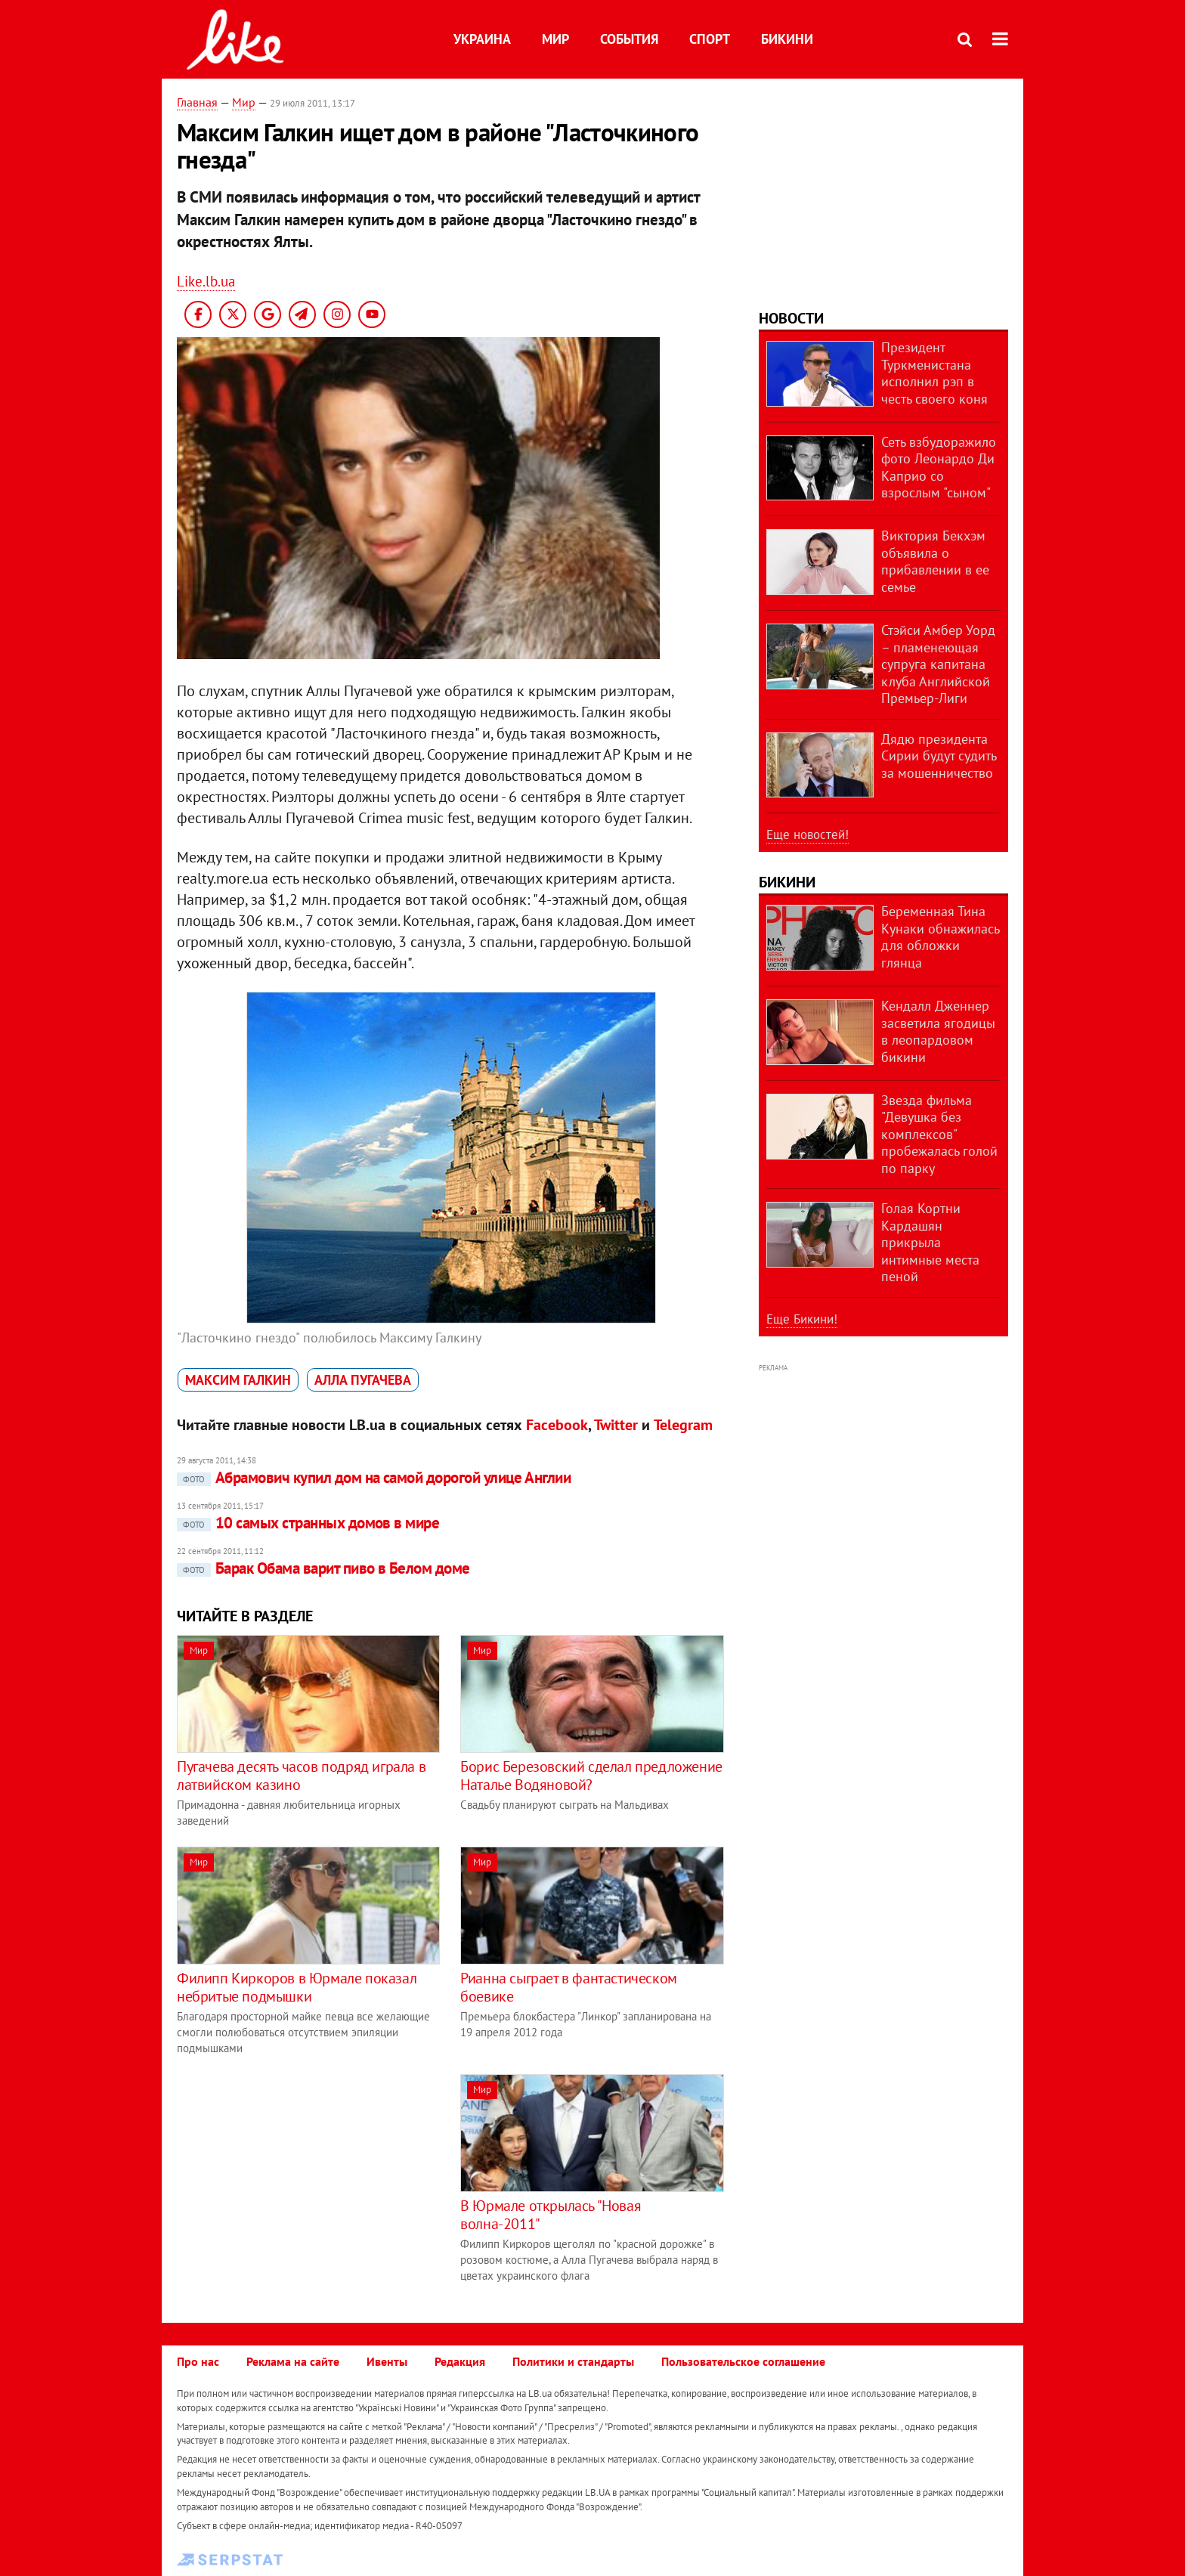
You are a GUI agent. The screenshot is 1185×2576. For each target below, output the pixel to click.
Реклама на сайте (292, 2361)
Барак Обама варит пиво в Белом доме (323, 1568)
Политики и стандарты (573, 2361)
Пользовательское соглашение (743, 2361)
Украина (482, 39)
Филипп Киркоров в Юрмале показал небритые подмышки (296, 1987)
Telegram (683, 1425)
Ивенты (387, 2361)
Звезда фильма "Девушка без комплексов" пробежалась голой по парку (939, 1134)
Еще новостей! (807, 834)
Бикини (787, 39)
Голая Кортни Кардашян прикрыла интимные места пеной (930, 1242)
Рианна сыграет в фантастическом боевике (568, 1987)
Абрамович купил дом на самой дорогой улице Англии (374, 1477)
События (629, 39)
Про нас (198, 2361)
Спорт (709, 39)
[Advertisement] (304, 2180)
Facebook (557, 1425)
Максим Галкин (238, 1380)
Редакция (460, 2361)
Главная (197, 102)
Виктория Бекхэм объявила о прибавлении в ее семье (935, 561)
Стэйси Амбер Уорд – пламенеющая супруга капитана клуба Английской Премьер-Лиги (938, 664)
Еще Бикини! (801, 1319)
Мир (555, 39)
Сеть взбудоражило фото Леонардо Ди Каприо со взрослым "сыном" (938, 467)
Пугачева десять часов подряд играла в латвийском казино (301, 1775)
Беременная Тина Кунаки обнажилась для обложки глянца (940, 937)
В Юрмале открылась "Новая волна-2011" (550, 2215)
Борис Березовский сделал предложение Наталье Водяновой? (591, 1775)
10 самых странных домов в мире (308, 1522)
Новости (791, 318)
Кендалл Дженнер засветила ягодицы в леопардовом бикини (938, 1031)
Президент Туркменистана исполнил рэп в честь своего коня (934, 373)
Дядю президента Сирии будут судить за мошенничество (938, 756)
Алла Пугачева (362, 1380)
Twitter (616, 1425)
